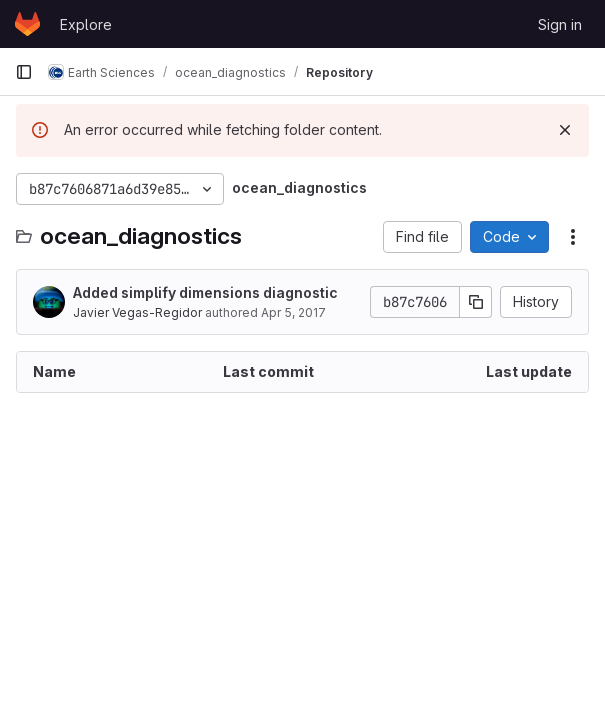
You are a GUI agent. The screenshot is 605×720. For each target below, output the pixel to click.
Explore (86, 24)
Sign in (560, 24)
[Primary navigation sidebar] (24, 72)
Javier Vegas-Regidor (137, 312)
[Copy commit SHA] (476, 302)
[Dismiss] (565, 130)
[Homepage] (27, 24)
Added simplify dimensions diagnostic (205, 292)
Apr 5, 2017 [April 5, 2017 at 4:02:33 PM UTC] (293, 312)
